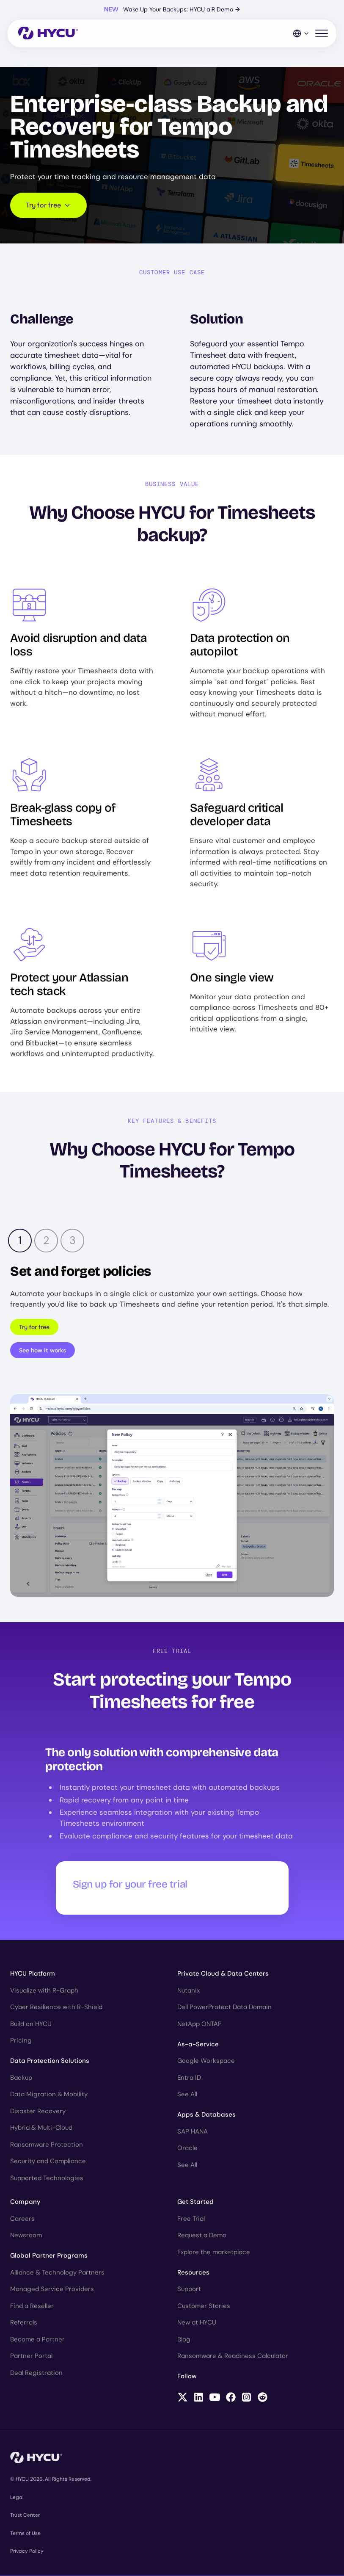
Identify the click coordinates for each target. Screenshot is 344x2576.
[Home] (48, 34)
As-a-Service (198, 2044)
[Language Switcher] (301, 33)
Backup (21, 2077)
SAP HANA (192, 2131)
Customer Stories (203, 2306)
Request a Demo (201, 2235)
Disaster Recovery (38, 2111)
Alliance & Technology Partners (57, 2272)
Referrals (23, 2322)
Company (25, 2201)
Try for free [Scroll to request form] (48, 205)
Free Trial (191, 2218)
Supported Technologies (46, 2178)
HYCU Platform (32, 1973)
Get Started (195, 2201)
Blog (183, 2339)
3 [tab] (72, 1240)
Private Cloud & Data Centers (223, 1973)
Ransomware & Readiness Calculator (232, 2356)
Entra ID (189, 2077)
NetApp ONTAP (199, 2024)
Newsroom (26, 2235)
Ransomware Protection (46, 2144)
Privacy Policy (27, 2551)
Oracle (187, 2148)
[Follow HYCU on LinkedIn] (198, 2398)
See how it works (42, 1350)
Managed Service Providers (52, 2289)
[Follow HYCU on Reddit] (262, 2398)
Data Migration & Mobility (49, 2094)
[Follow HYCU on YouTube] (214, 2398)
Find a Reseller (32, 2306)
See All (187, 2094)
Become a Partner (37, 2339)
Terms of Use (25, 2533)
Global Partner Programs (49, 2255)
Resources (193, 2272)
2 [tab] (46, 1240)
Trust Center (25, 2515)
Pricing (21, 2040)
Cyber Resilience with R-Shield (56, 2007)
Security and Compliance (48, 2161)
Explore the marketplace (213, 2252)
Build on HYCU (31, 2024)
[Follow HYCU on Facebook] (231, 2398)
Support (189, 2289)
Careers (22, 2218)
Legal (17, 2497)
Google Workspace (206, 2060)
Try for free (34, 1327)
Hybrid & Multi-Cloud (41, 2127)
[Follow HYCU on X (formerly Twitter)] (182, 2398)
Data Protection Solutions (49, 2060)
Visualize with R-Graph (44, 1990)
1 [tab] (20, 1240)
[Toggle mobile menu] (321, 33)
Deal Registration (36, 2373)
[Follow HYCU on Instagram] (246, 2398)
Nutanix (188, 1990)
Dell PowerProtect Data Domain (224, 2007)
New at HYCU (196, 2322)
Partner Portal (31, 2356)
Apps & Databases (206, 2114)
